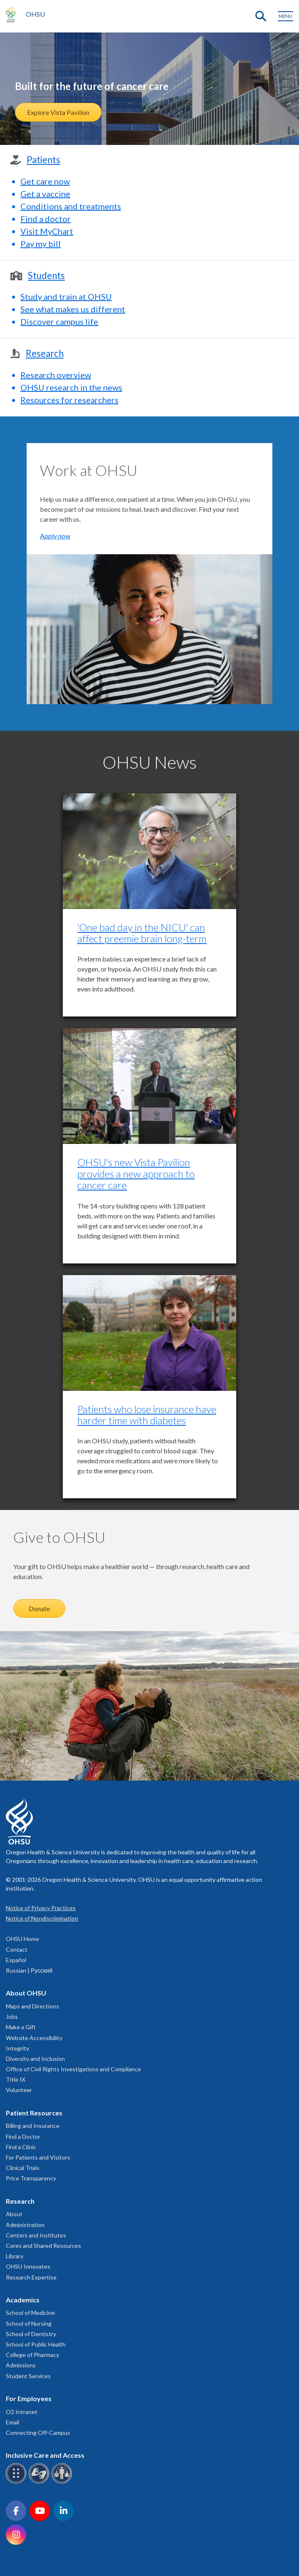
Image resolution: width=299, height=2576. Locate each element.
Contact (16, 1949)
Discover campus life (59, 321)
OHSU (35, 14)
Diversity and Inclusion (35, 2058)
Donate (39, 1608)
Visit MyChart (46, 231)
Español (16, 1959)
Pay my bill (40, 244)
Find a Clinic (21, 2146)
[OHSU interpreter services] (63, 2482)
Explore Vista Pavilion (58, 112)
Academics (23, 2300)
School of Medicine (30, 2312)
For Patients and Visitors (38, 2157)
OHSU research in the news (71, 387)
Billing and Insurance (32, 2125)
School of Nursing (29, 2323)
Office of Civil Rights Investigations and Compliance (73, 2069)
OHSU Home (22, 1938)
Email (12, 2422)
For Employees (29, 2398)
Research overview (55, 375)
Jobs (12, 2016)
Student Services (28, 2375)
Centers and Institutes (36, 2235)
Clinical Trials (23, 2167)
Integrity (17, 2048)
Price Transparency (31, 2178)
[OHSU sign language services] (40, 2482)
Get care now (45, 181)
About (14, 2213)
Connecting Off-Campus (38, 2432)
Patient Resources (34, 2113)
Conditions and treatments (70, 206)
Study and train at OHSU (66, 296)
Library (14, 2256)
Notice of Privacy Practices (41, 1907)
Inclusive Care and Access (45, 2455)
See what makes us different (72, 309)
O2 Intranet (21, 2411)
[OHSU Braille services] (17, 2482)
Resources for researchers (69, 400)
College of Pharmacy (32, 2354)
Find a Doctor (23, 2136)
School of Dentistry (31, 2333)
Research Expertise (31, 2277)
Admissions (21, 2365)
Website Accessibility (34, 2037)
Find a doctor (45, 219)
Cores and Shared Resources (43, 2245)
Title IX (15, 2079)
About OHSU (26, 1993)
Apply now (55, 536)
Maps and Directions (32, 2006)
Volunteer (19, 2089)
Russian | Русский (29, 1970)
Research (20, 2201)
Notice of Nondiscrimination (42, 1918)
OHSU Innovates (28, 2266)
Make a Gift (21, 2026)
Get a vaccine (45, 194)
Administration (25, 2224)
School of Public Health (36, 2344)
